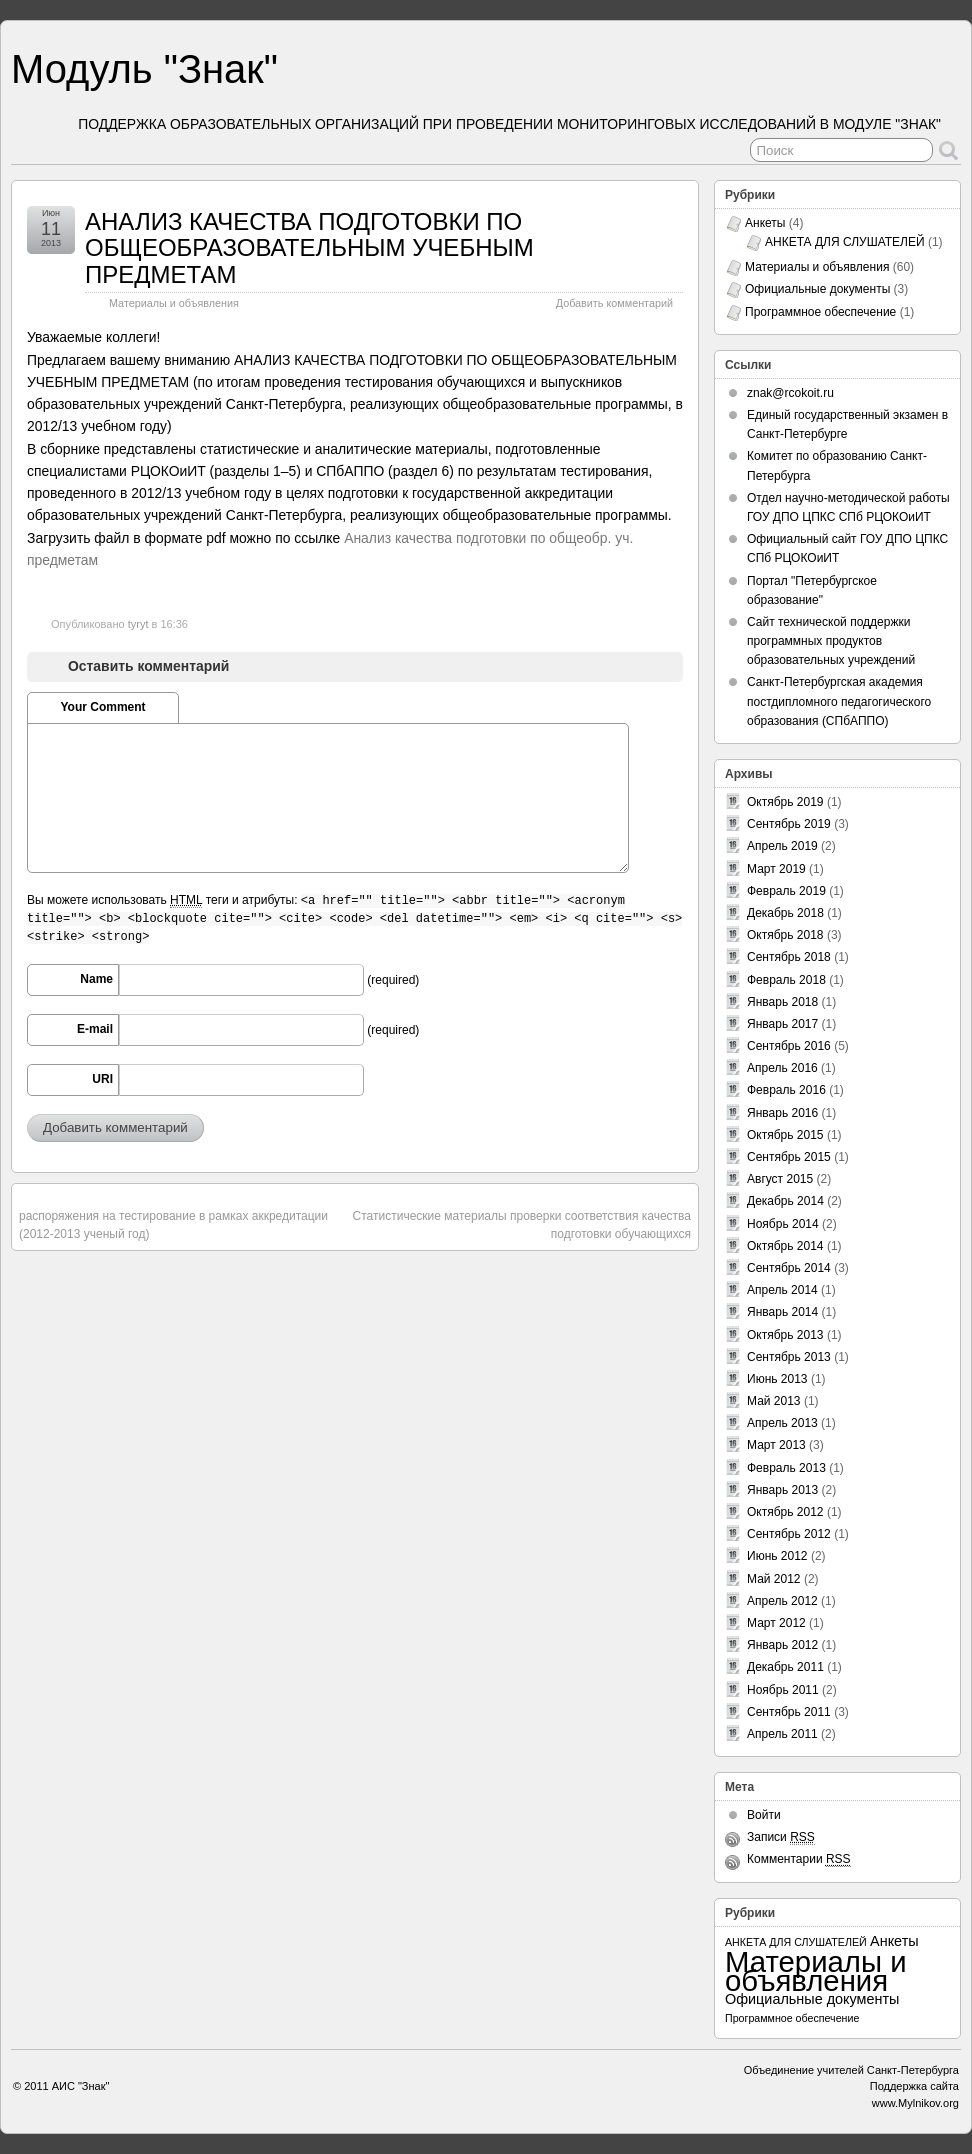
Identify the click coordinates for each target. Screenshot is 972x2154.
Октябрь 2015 (785, 1135)
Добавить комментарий (614, 303)
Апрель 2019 (782, 846)
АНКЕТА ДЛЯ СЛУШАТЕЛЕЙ (845, 242)
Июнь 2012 (777, 1556)
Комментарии (799, 1859)
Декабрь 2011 (785, 1667)
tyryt (138, 624)
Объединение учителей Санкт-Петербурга (851, 2070)
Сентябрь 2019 (789, 824)
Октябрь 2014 (785, 1246)
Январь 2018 (782, 1002)
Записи (781, 1837)
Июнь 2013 (777, 1379)
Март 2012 (776, 1623)
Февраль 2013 (786, 1468)
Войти (764, 1815)
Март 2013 (776, 1445)
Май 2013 (774, 1401)
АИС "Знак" (81, 2086)
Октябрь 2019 (785, 802)
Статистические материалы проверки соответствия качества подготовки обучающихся (522, 1225)
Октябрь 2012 (785, 1512)
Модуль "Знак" (144, 69)
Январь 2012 (782, 1645)
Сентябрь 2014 (789, 1268)
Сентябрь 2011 (789, 1712)
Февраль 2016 (786, 1090)
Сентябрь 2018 (789, 957)
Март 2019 (776, 869)
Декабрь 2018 (785, 913)
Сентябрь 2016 (789, 1046)
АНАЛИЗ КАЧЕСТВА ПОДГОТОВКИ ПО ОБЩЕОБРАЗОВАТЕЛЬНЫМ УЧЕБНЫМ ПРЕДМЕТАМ (309, 248)
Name (96, 979)
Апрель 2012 (782, 1601)
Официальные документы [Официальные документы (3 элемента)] (812, 1999)
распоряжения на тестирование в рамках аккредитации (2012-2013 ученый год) (173, 1225)
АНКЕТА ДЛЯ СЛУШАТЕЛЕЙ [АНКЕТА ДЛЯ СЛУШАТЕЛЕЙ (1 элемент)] (796, 1942)
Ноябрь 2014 (783, 1224)
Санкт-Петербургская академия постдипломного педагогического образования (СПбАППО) (839, 701)
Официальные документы (817, 289)
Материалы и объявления (174, 303)
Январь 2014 (782, 1312)
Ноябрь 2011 (783, 1690)
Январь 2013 (782, 1490)
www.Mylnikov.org (915, 2103)
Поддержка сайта (914, 2086)
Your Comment (102, 707)
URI (102, 1079)
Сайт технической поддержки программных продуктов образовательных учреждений (831, 641)
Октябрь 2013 (785, 1335)
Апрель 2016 (782, 1068)
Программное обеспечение (820, 312)
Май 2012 (774, 1579)
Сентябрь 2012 (789, 1534)
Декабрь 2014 (785, 1201)
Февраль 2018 (786, 980)
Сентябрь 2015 (789, 1157)
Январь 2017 (782, 1024)
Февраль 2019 (786, 891)
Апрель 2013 (782, 1423)
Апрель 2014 (782, 1290)
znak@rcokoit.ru (790, 393)
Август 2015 (780, 1179)
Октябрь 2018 (785, 935)
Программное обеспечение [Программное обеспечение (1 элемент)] (792, 2018)
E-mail (95, 1029)
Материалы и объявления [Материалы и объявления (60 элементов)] (816, 1971)
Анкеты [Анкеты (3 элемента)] (894, 1941)
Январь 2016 (782, 1113)
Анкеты (765, 223)
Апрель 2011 (782, 1734)
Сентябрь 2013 (789, 1357)
